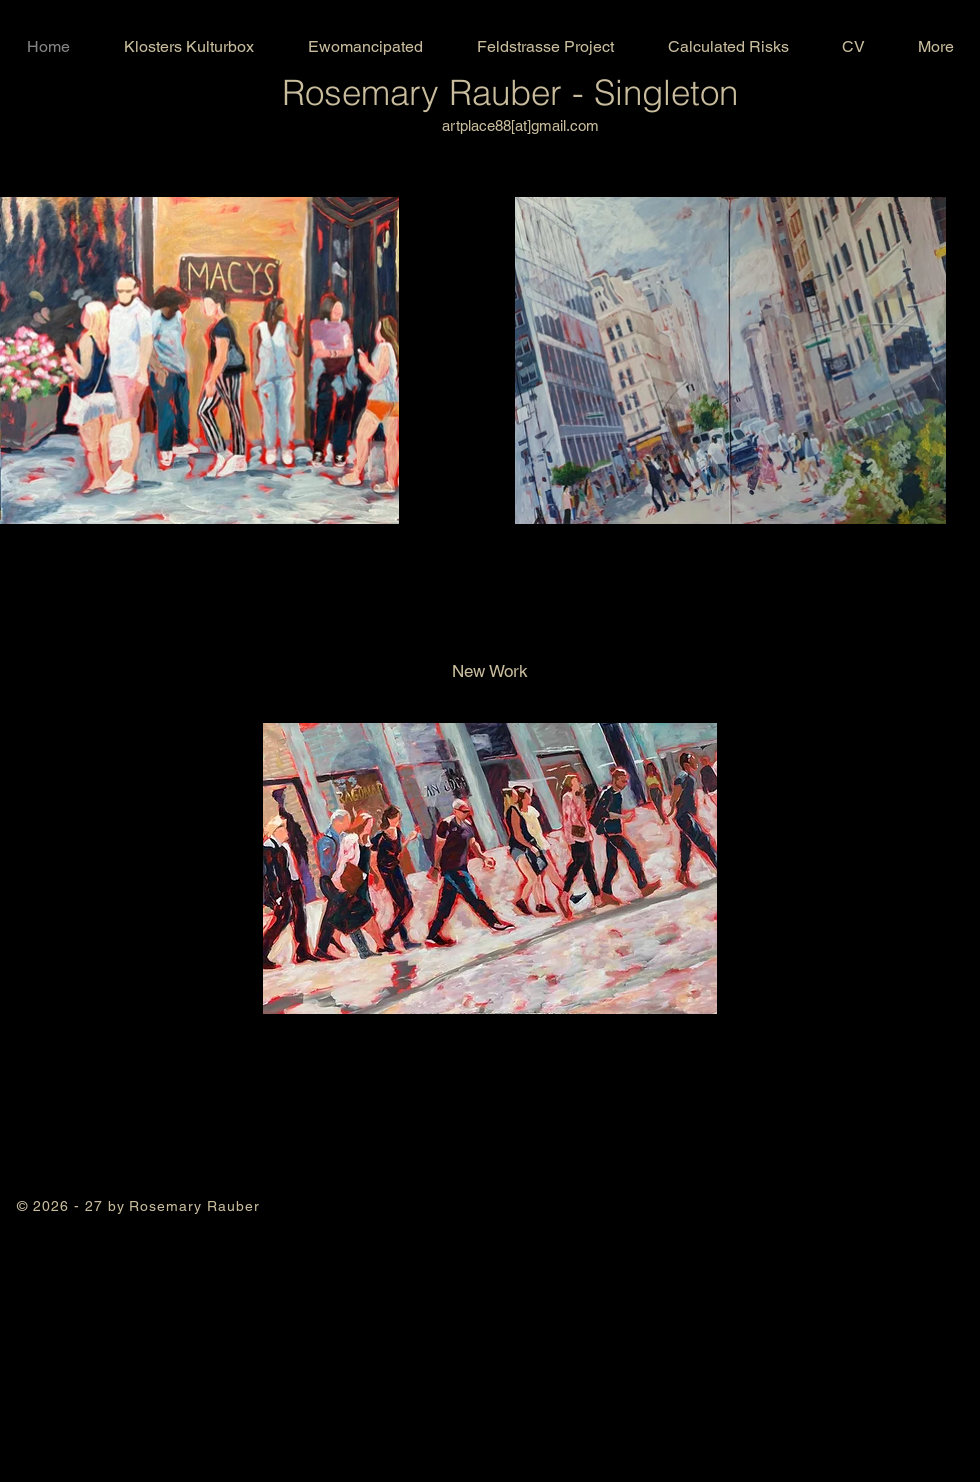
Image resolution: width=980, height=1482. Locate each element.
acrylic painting (139, 1245)
